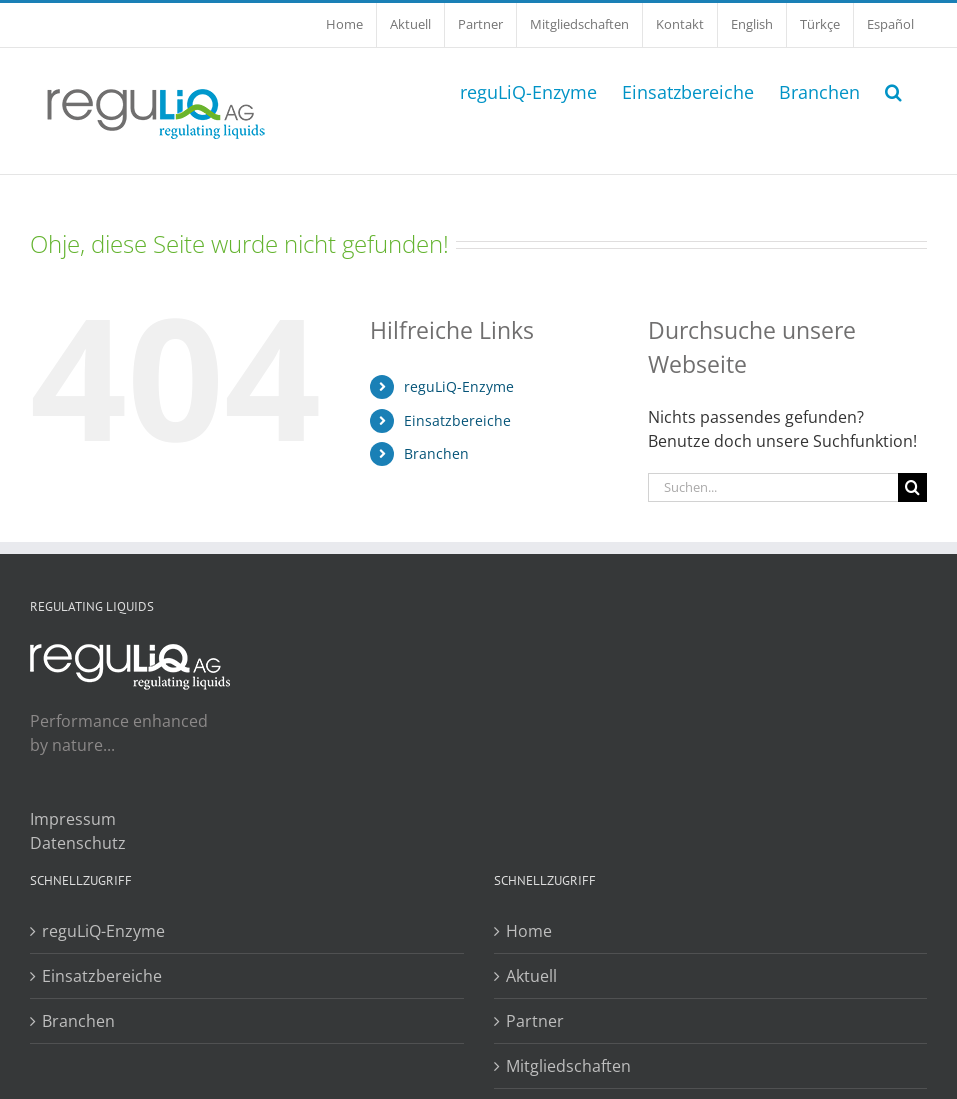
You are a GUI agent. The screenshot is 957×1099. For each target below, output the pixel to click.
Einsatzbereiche (457, 420)
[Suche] (912, 487)
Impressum (73, 819)
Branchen (436, 453)
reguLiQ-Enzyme (459, 386)
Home (529, 931)
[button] (893, 90)
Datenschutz (78, 843)
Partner (535, 1021)
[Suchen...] (773, 487)
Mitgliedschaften (568, 1066)
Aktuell (531, 976)
